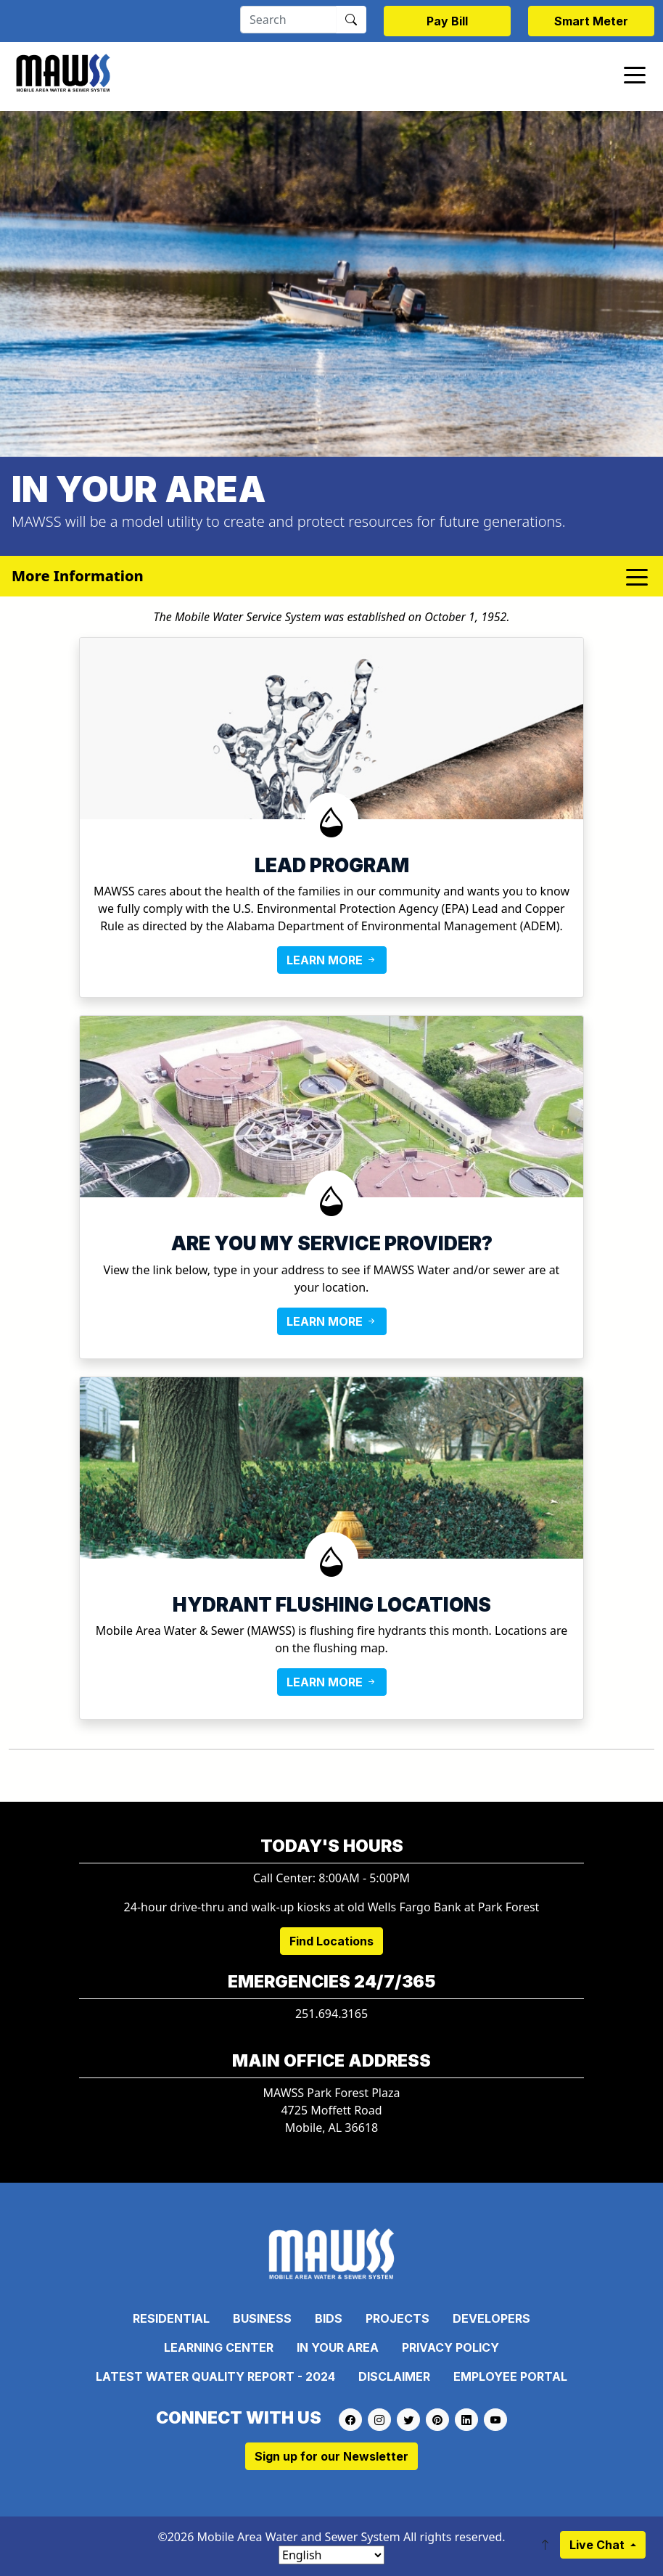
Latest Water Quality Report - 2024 (215, 2376)
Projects (397, 2318)
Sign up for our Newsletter (331, 2456)
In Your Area (338, 2347)
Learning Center (218, 2347)
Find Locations (331, 1941)
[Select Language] (331, 2555)
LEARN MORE (332, 960)
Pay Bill (447, 21)
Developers (491, 2318)
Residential (171, 2318)
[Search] (288, 19)
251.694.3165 (331, 2014)
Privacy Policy (450, 2347)
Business (262, 2318)
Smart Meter (591, 21)
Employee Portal (510, 2376)
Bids (328, 2318)
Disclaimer (394, 2376)
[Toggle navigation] (634, 74)
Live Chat (598, 2545)
